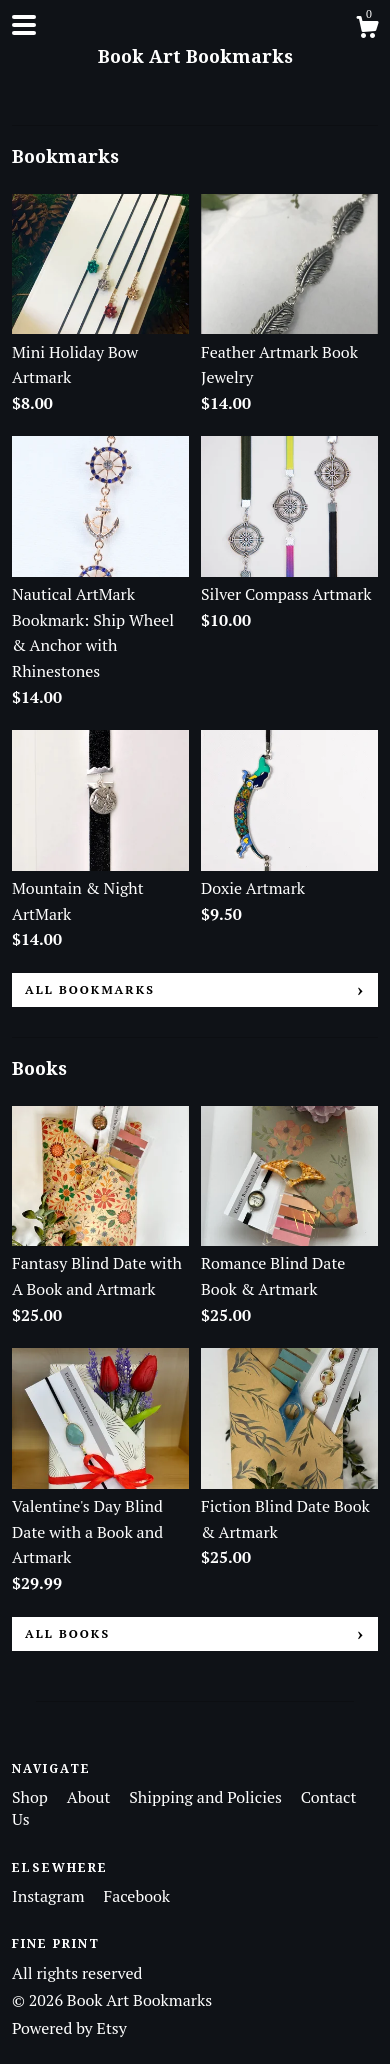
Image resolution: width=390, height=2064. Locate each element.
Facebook (136, 1896)
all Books (67, 1633)
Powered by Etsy (69, 2028)
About (91, 1797)
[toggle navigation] (24, 25)
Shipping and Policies (207, 1797)
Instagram (50, 1896)
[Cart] (367, 30)
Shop (32, 1797)
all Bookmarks (90, 989)
